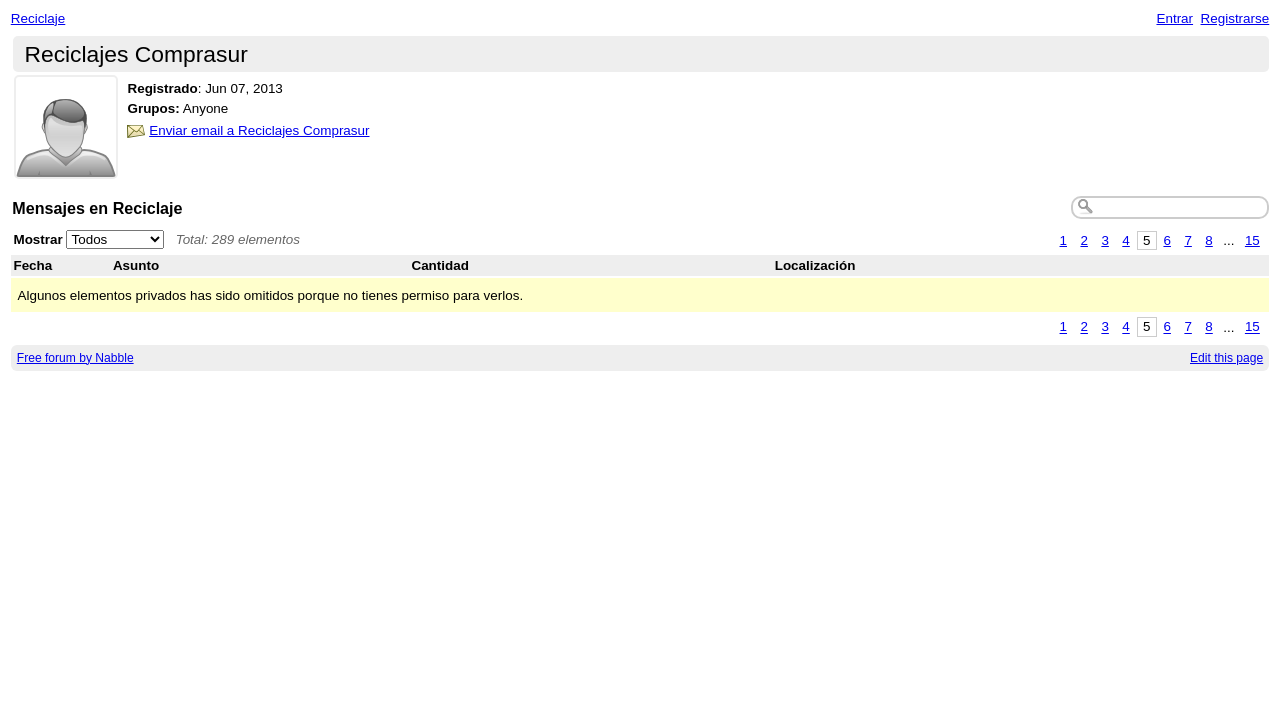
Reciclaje (38, 18)
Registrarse (1235, 18)
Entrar (1174, 18)
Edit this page (1226, 358)
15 (1252, 240)
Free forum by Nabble (75, 358)
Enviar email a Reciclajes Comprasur (259, 130)
